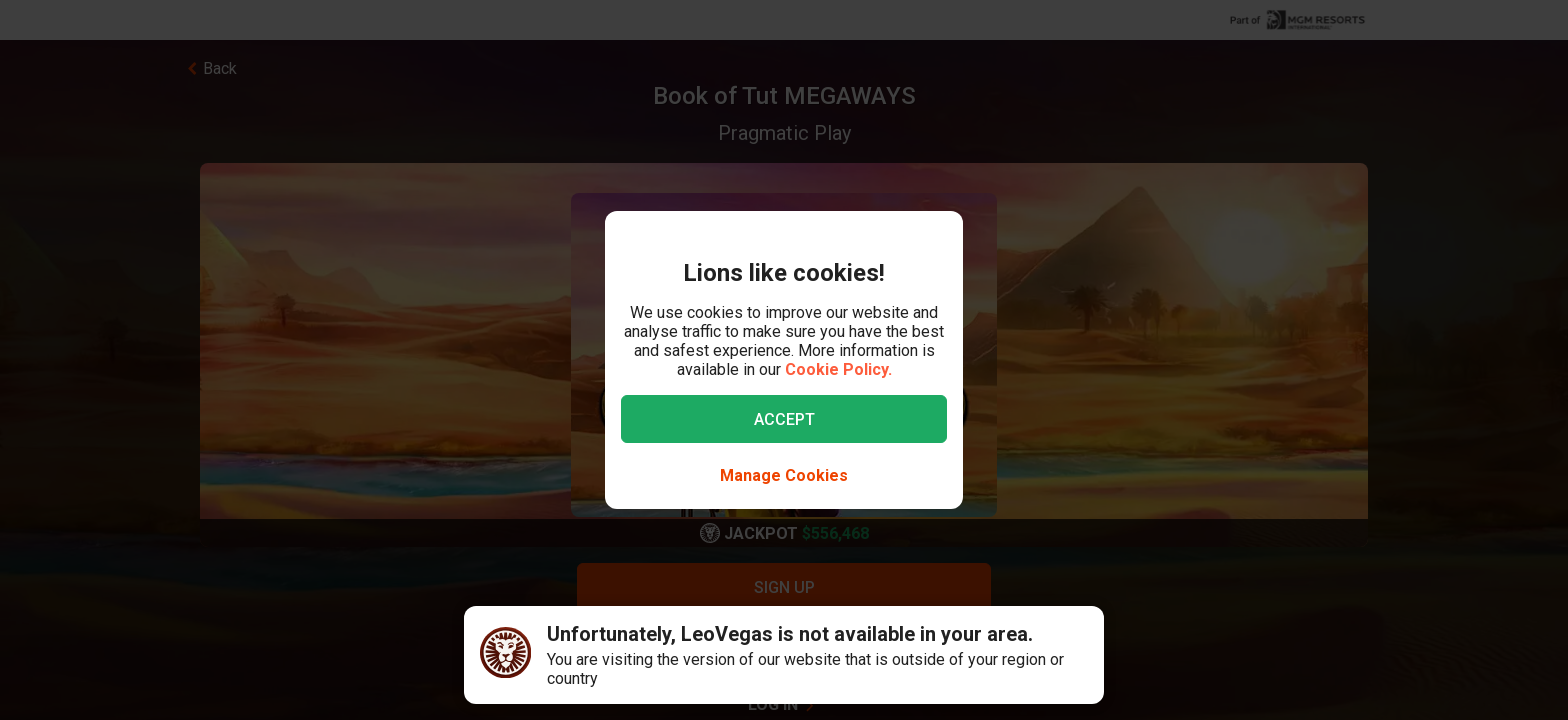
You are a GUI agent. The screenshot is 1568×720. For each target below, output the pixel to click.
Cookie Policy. (838, 369)
